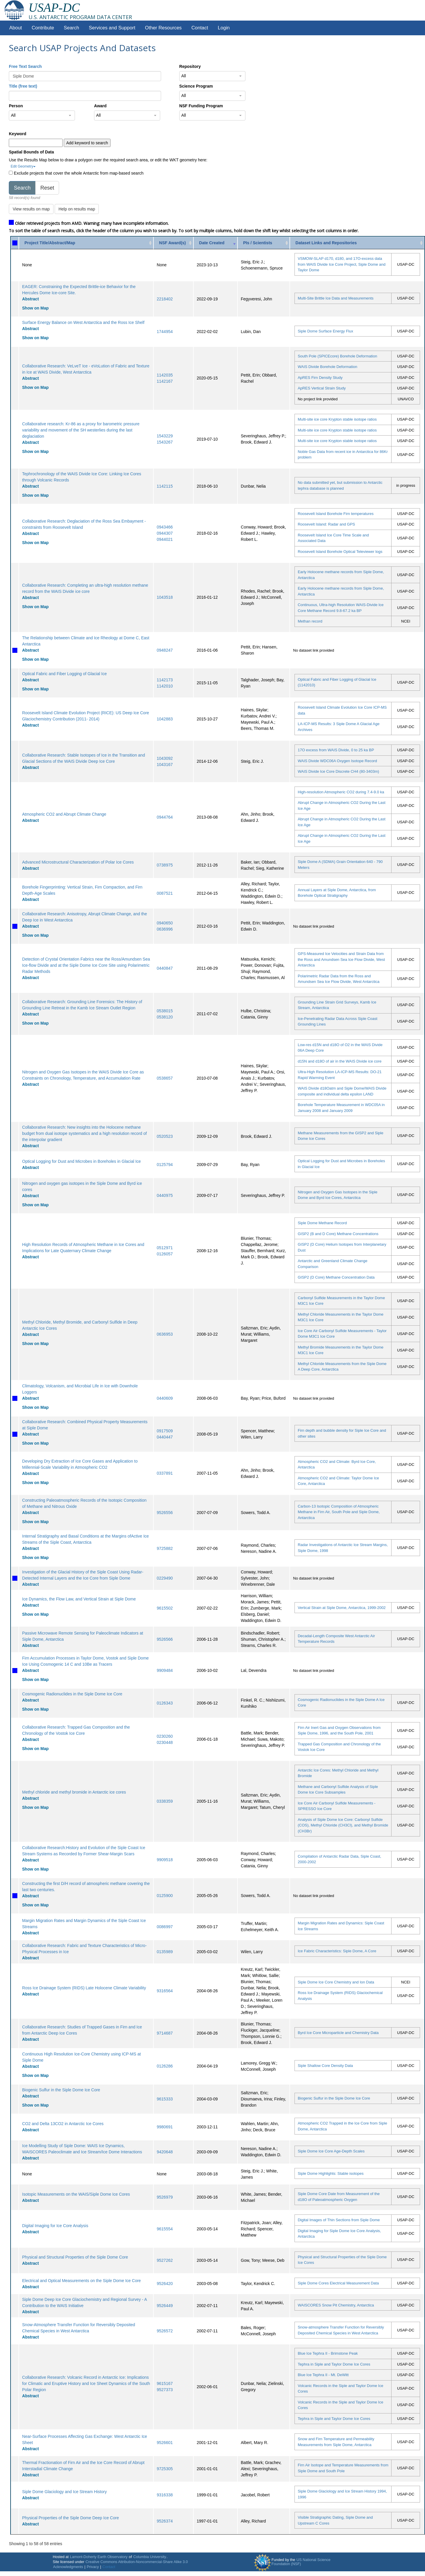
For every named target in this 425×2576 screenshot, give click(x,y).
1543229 (165, 436)
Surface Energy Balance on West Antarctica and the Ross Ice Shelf (83, 322)
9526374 (165, 2521)
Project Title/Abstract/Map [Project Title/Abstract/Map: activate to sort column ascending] (49, 242)
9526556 (165, 1512)
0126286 (165, 2066)
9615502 (165, 1608)
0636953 (165, 1334)
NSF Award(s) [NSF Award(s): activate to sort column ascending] (172, 242)
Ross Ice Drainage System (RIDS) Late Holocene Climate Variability (84, 1987)
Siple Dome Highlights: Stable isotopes (331, 2173)
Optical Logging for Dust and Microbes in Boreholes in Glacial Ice (81, 1161)
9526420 (165, 2283)
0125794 (165, 1164)
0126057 (165, 1254)
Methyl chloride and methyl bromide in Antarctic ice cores (74, 1792)
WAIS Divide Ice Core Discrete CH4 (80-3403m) (338, 771)
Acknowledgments (68, 2567)
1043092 (165, 758)
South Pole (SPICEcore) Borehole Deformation (337, 356)
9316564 (165, 1990)
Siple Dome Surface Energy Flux (325, 331)
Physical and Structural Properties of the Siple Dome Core (75, 2257)
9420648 (165, 2152)
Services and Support (112, 28)
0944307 (165, 533)
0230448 (165, 1742)
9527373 (165, 2389)
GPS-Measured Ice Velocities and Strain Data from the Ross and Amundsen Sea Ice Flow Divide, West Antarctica (341, 959)
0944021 (165, 539)
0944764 (165, 817)
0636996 (165, 929)
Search (71, 28)
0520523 (165, 1136)
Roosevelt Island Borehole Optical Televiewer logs (340, 551)
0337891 (165, 1473)
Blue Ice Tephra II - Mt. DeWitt (323, 2375)
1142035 (165, 375)
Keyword (17, 133)
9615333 (165, 2099)
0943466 (165, 527)
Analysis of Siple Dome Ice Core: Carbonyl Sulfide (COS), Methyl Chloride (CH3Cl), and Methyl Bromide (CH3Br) (343, 1825)
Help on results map (76, 209)
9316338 (165, 2495)
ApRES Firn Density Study (320, 377)
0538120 (165, 1017)
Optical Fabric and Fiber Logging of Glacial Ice (64, 673)
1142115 (165, 486)
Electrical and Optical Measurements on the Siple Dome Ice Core (81, 2280)
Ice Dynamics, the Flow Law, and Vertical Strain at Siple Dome (79, 1599)
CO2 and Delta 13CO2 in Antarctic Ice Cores (62, 2123)
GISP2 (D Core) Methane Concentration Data (336, 1277)
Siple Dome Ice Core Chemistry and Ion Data (336, 1982)
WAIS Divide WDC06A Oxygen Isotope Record (337, 761)
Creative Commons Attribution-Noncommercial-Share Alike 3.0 (137, 2562)
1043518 (165, 597)
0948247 (165, 650)
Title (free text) (23, 86)
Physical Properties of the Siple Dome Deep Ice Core (70, 2517)
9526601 (165, 2442)
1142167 (165, 381)
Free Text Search (25, 66)
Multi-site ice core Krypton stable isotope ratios (337, 419)
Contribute (43, 28)
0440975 (165, 1195)
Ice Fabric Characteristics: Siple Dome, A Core (337, 1951)
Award (100, 105)
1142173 (165, 680)
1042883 (165, 719)
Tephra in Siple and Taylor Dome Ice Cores (334, 2364)
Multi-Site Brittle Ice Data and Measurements (336, 298)
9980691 (165, 2127)
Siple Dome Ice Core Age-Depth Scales (331, 2151)
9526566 (165, 1639)
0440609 (165, 1398)
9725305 (165, 2468)
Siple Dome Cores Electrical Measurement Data (338, 2283)
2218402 (165, 299)
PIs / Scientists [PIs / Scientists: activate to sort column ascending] (257, 242)
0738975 (165, 865)
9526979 (165, 2197)
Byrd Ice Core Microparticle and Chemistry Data (338, 2032)
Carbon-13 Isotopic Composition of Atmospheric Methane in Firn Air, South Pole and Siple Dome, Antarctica (339, 1512)
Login (224, 28)
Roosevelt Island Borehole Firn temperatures (336, 513)
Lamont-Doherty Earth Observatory (99, 2557)
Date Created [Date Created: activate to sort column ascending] (211, 242)
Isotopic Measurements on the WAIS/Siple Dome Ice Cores (76, 2194)
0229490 (165, 1578)
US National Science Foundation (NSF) (301, 2562)
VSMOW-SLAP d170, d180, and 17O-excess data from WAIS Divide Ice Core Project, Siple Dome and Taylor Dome (342, 264)
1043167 (165, 764)
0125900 (165, 1895)
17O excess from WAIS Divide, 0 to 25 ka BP (336, 750)
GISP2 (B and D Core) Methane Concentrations (338, 1234)
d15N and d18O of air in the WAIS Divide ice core (340, 1061)
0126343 (165, 1703)
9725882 (165, 1548)
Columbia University (149, 2557)
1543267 (165, 442)
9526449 (165, 2305)
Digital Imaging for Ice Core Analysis (55, 2225)
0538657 (165, 1078)
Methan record (310, 621)
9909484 (165, 1670)
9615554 (165, 2229)
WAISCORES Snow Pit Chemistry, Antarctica (336, 2305)
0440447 (165, 1437)
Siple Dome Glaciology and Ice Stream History (64, 2491)
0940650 (165, 923)
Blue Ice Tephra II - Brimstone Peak (328, 2353)
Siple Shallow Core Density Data (325, 2065)
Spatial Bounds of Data (31, 152)
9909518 (165, 1859)
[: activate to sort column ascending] (15, 243)
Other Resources (163, 28)
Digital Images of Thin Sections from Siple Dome (339, 2220)
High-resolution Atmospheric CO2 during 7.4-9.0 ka (341, 792)
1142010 (165, 686)
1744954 (165, 331)
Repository (190, 66)
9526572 (165, 2331)
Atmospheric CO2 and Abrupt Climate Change (64, 814)
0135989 (165, 1951)
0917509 (165, 1430)
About (15, 28)
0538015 (165, 1010)
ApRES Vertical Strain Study (322, 388)
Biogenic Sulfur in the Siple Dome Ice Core (61, 2089)
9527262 (165, 2260)
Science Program (196, 86)
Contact (199, 28)
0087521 (165, 893)
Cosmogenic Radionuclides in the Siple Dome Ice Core (72, 1694)
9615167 (165, 2383)
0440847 (165, 968)
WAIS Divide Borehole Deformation (327, 366)
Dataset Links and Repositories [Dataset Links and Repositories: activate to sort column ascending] (326, 242)
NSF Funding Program (201, 105)
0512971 (165, 1247)
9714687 (165, 2033)
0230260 (165, 1736)
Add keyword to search (87, 142)
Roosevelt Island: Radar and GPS (326, 524)
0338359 (165, 1801)
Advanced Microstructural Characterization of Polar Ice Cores (78, 862)
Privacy (93, 2567)
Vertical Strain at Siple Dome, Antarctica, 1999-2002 (342, 1607)
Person (16, 105)
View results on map (31, 209)
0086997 (165, 1926)
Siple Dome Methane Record (322, 1223)
